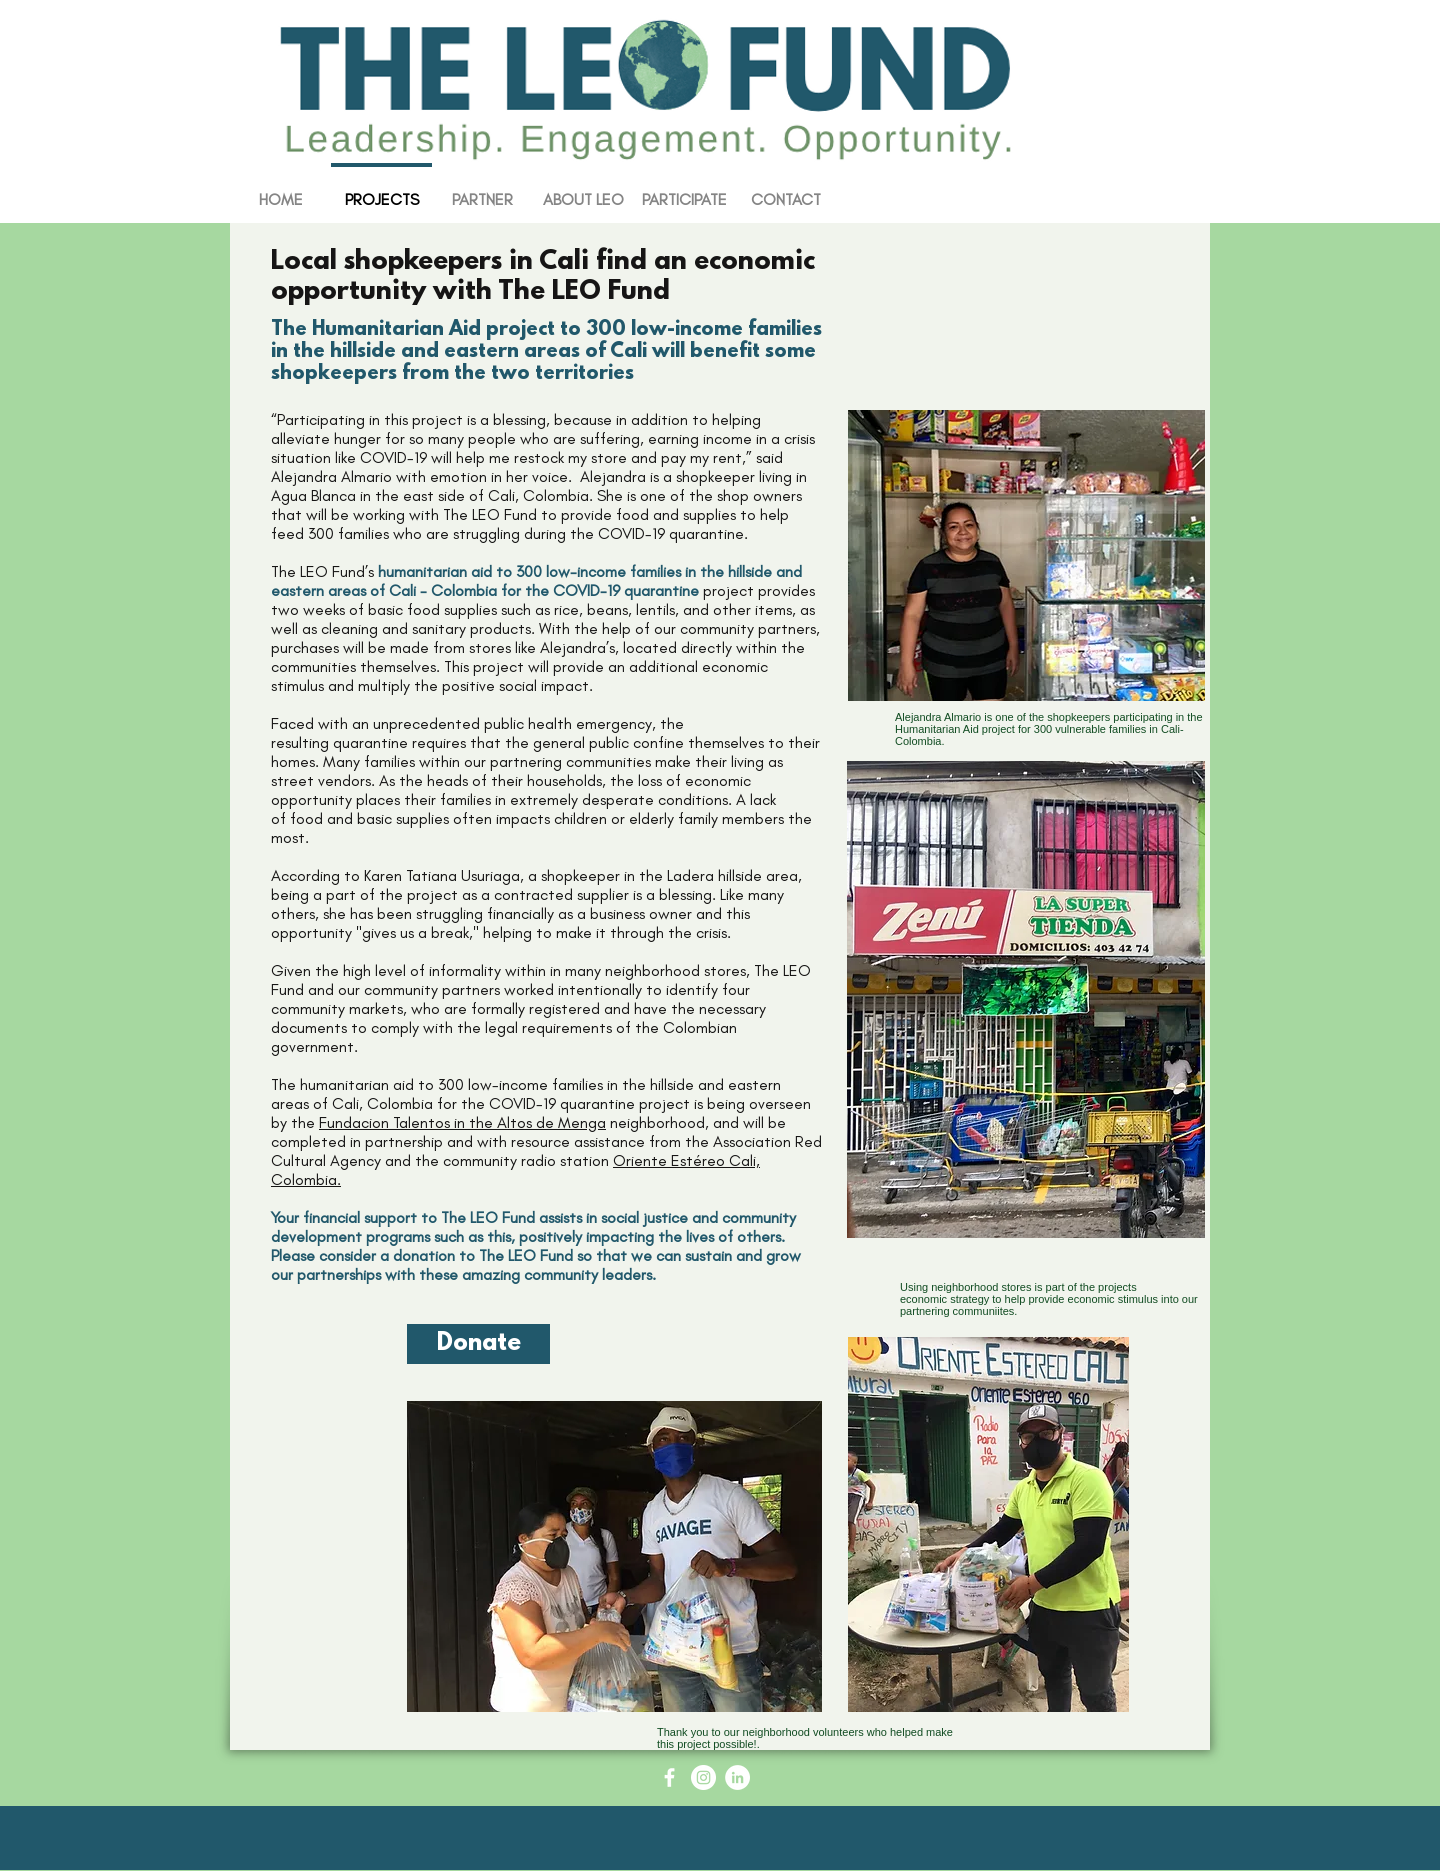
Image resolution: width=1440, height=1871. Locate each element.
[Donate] (478, 1344)
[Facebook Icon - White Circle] (669, 1777)
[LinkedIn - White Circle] (737, 1777)
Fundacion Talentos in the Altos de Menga (462, 1122)
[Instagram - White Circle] (703, 1777)
